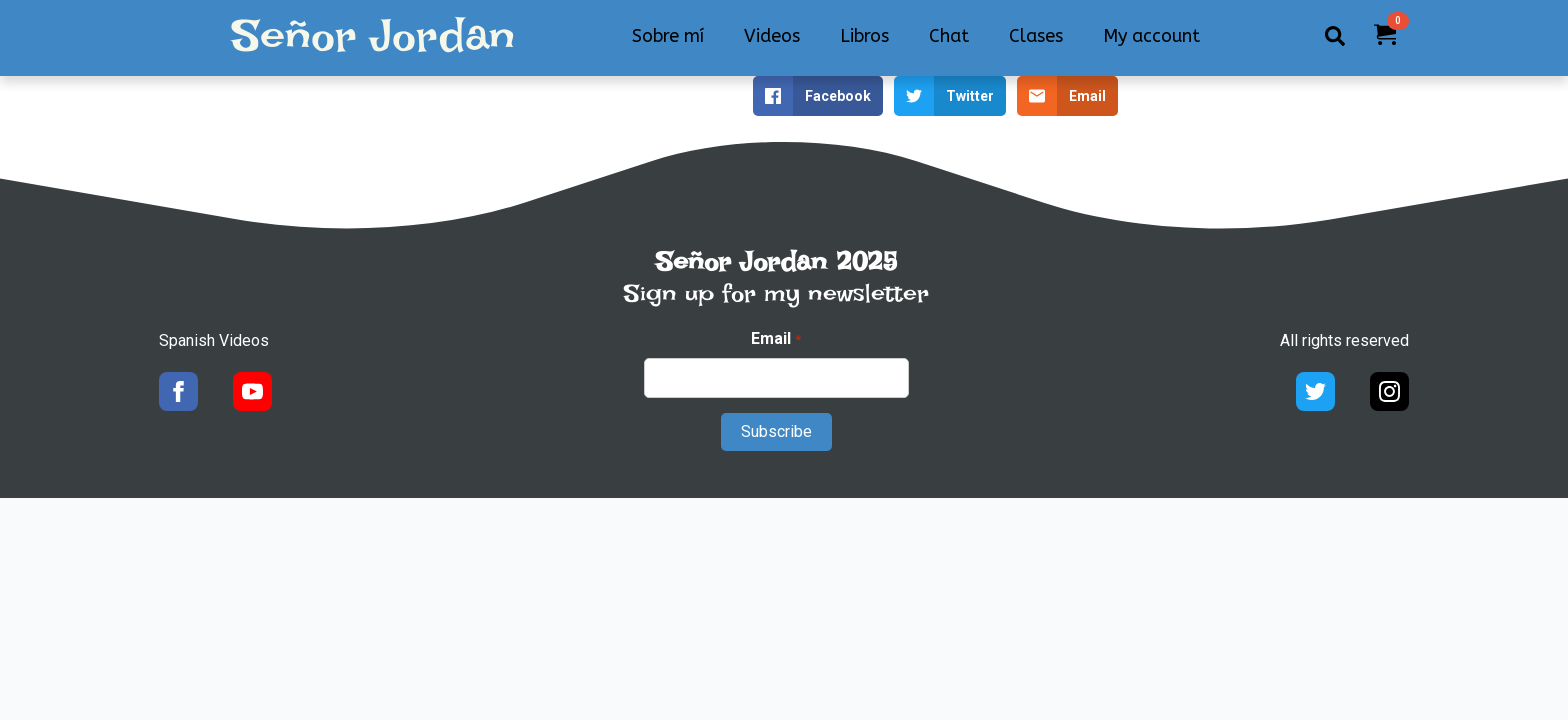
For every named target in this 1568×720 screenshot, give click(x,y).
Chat (949, 36)
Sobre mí (668, 36)
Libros (864, 36)
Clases (1036, 36)
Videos (772, 36)
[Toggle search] (1335, 36)
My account (1151, 36)
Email (775, 339)
